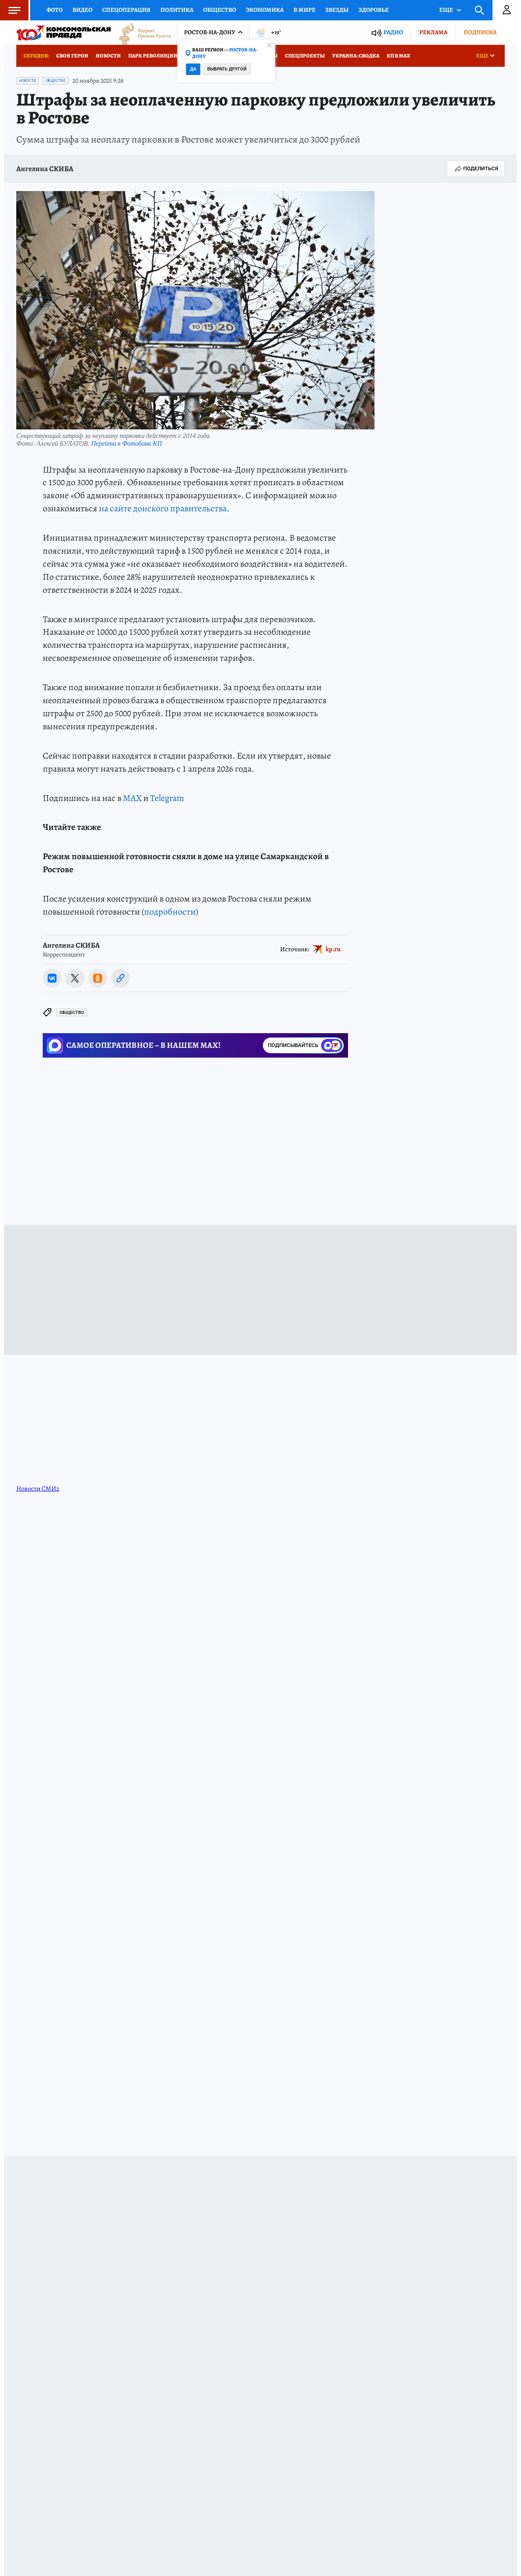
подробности (170, 912)
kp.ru (333, 949)
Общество (219, 10)
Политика (176, 10)
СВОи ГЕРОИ (72, 55)
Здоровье (374, 10)
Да (193, 69)
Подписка (480, 32)
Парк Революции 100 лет (162, 55)
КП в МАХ (398, 55)
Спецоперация (126, 10)
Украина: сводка (355, 55)
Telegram (167, 798)
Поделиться (475, 169)
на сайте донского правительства (163, 508)
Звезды (337, 10)
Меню (10, 10)
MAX (132, 798)
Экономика (265, 10)
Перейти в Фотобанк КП (126, 443)
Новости (108, 55)
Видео (82, 10)
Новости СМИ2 (37, 1488)
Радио (393, 32)
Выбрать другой (227, 69)
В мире (304, 10)
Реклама (433, 32)
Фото (54, 10)
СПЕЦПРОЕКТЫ (305, 55)
